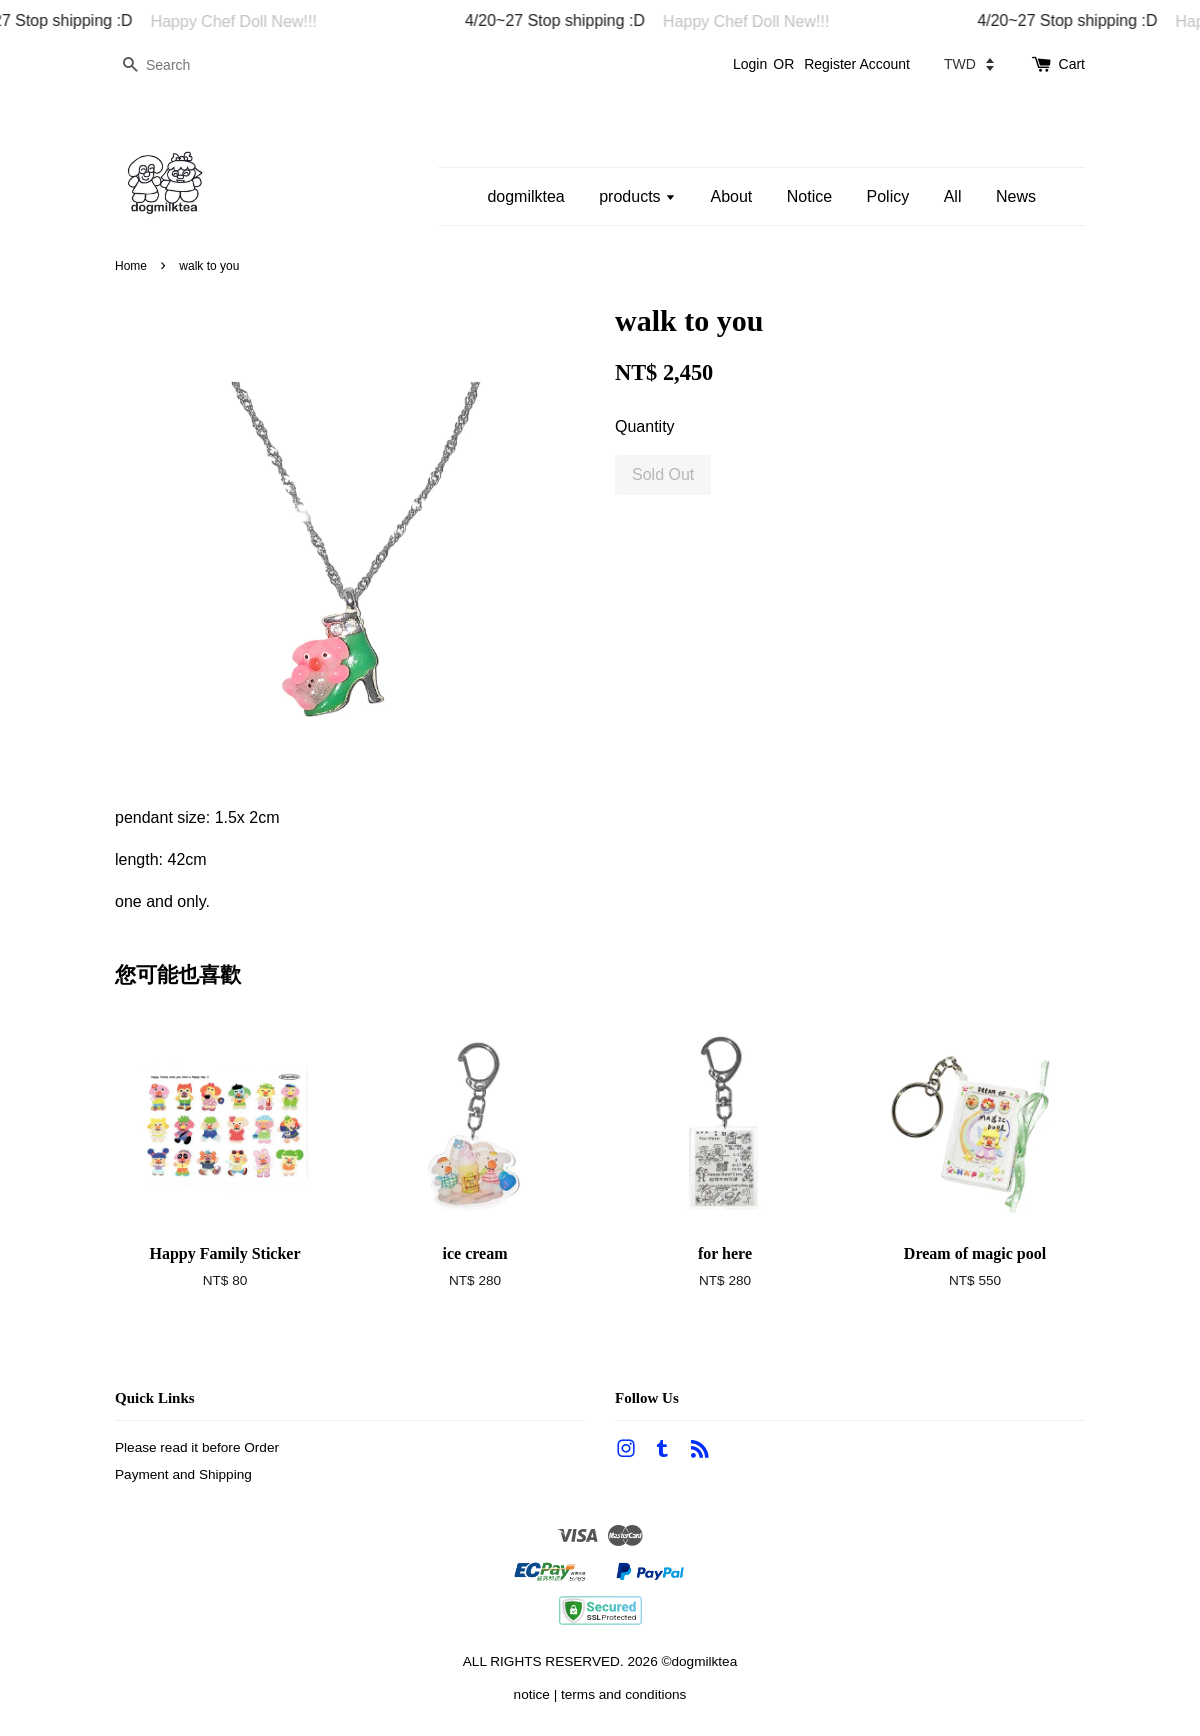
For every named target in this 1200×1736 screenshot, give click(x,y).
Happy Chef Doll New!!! (240, 21)
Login (750, 64)
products (637, 196)
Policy (888, 196)
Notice (809, 196)
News (1016, 196)
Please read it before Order (197, 1447)
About (731, 196)
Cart (1072, 64)
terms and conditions (623, 1694)
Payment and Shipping (183, 1474)
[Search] (175, 65)
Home (131, 266)
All (953, 196)
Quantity (645, 426)
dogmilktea (525, 196)
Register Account (857, 64)
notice (532, 1694)
